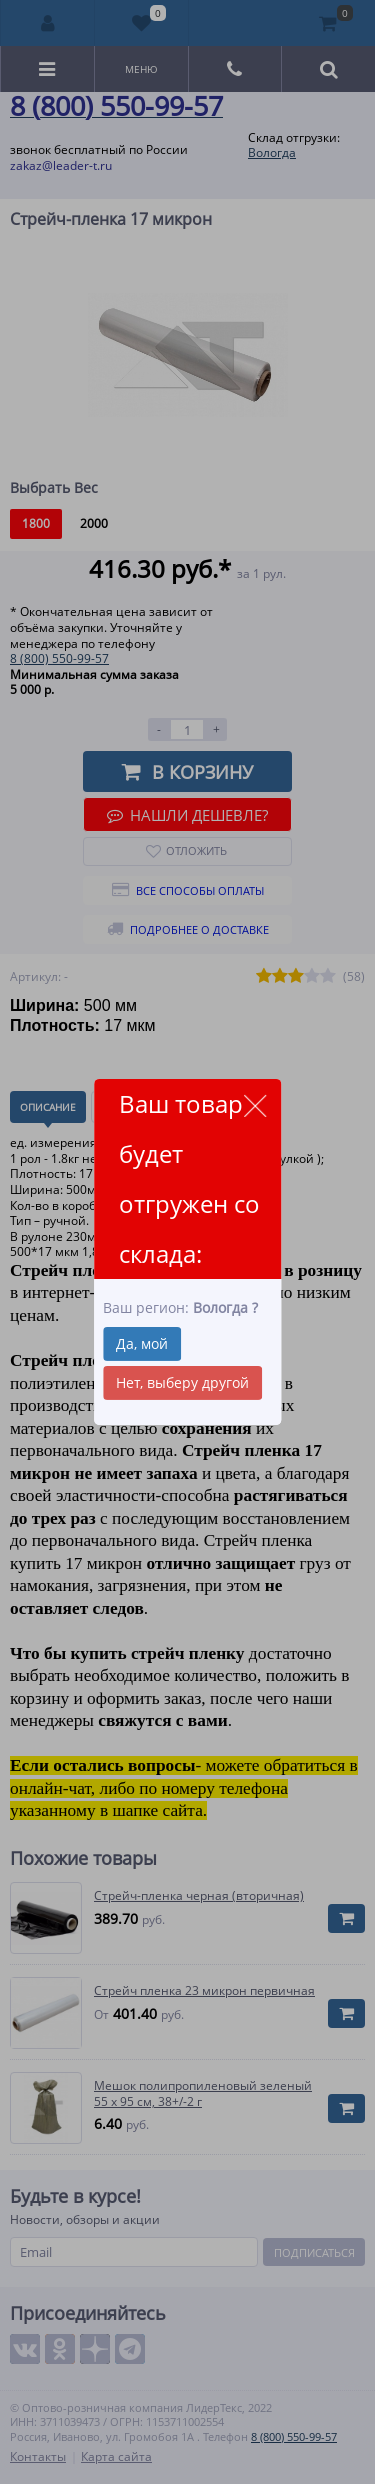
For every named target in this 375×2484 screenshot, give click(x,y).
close (254, 1105)
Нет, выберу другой (182, 1382)
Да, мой (142, 1343)
